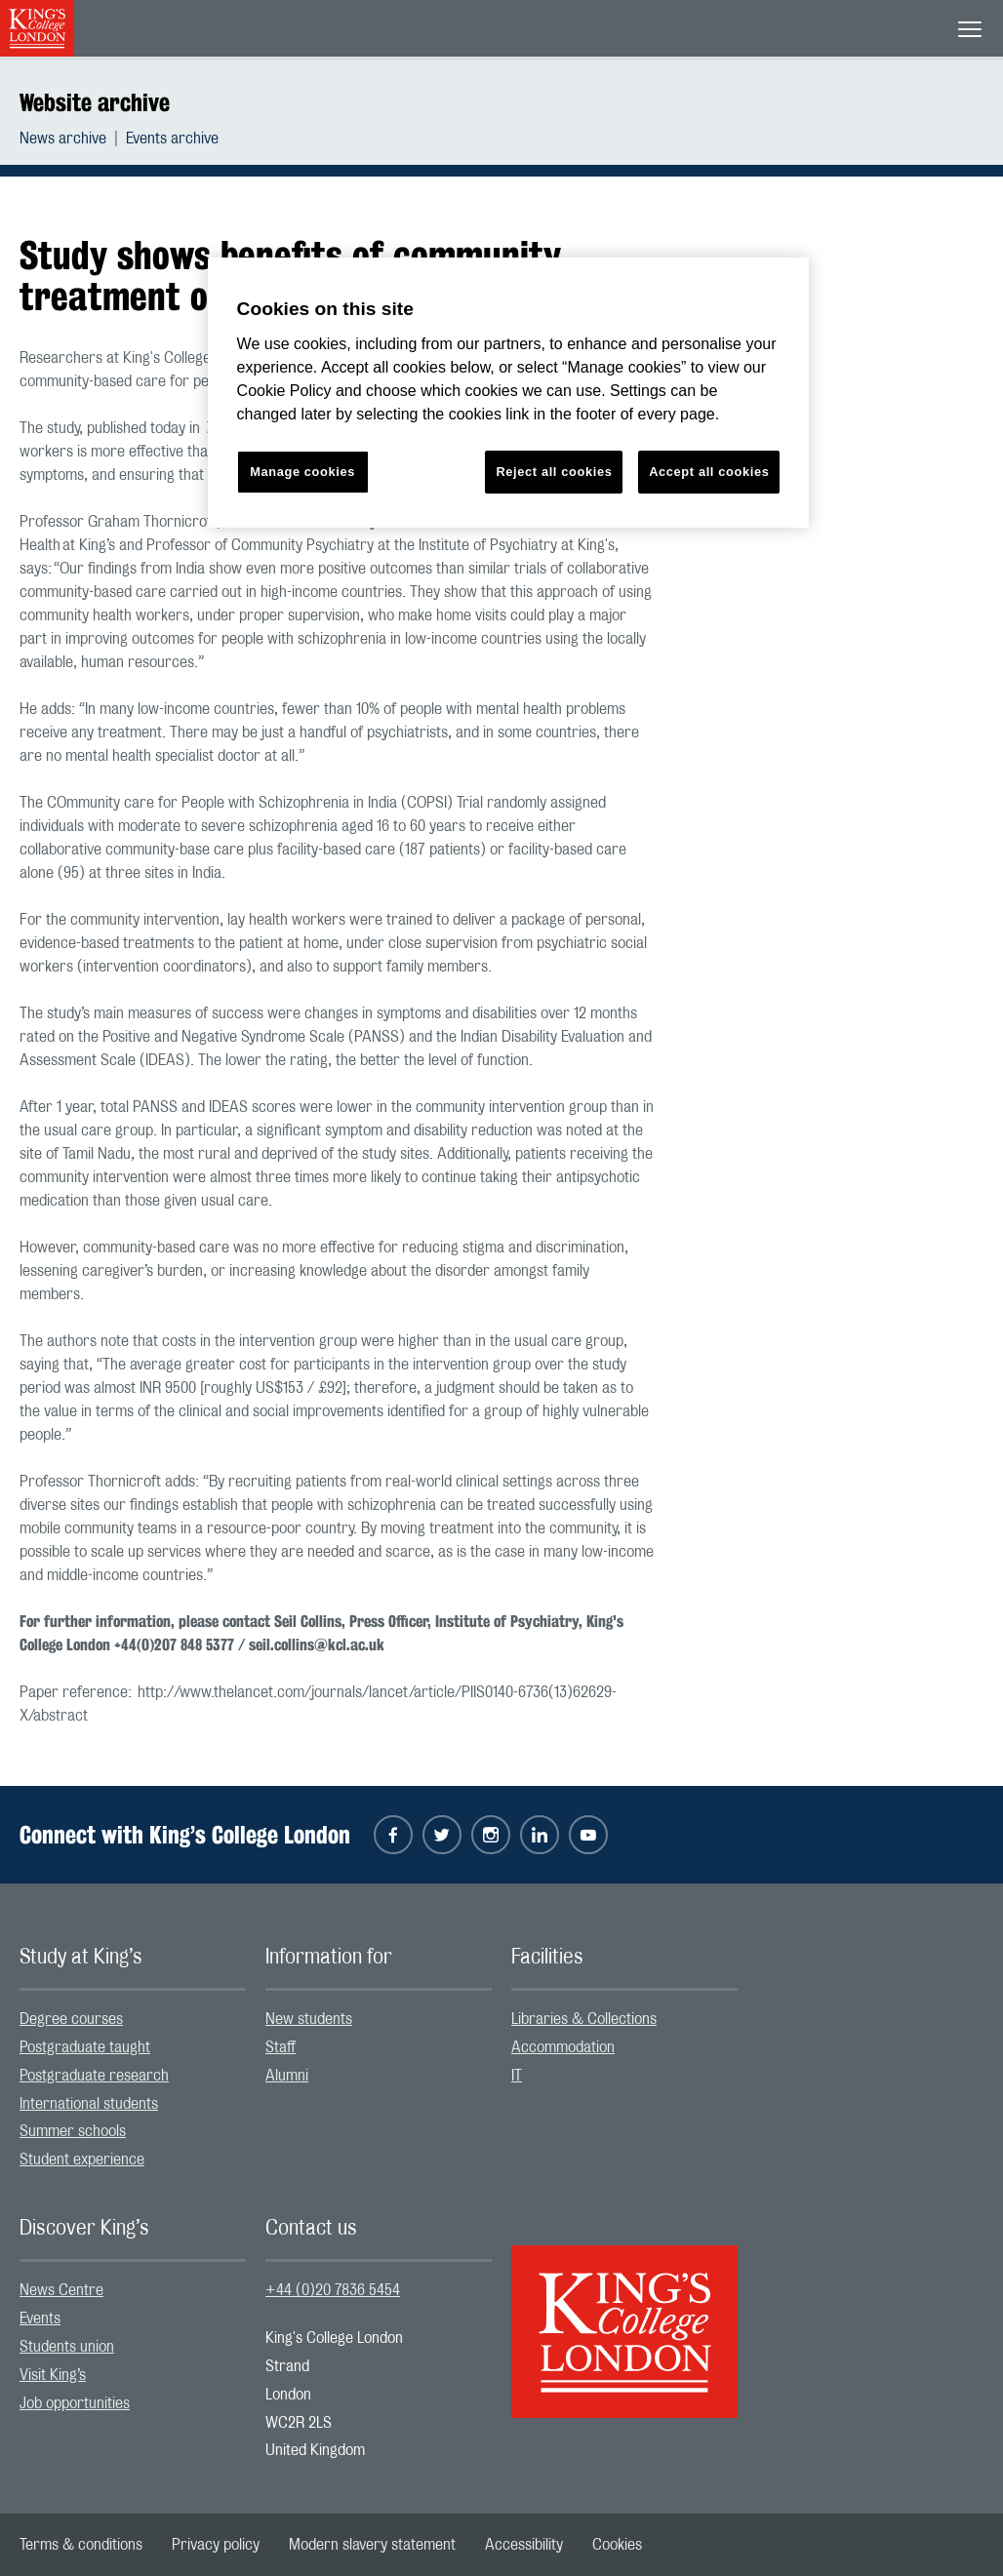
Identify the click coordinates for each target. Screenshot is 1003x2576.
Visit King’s (53, 2375)
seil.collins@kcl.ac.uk (316, 1645)
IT (516, 2075)
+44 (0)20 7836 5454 (332, 2290)
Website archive (95, 102)
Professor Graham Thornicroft (118, 522)
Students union (67, 2347)
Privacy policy (216, 2545)
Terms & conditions (81, 2545)
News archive (63, 138)
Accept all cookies (709, 471)
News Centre (61, 2290)
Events (40, 2318)
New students (308, 2019)
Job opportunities (75, 2403)
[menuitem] (73, 138)
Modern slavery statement (372, 2545)
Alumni (286, 2075)
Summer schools (73, 2131)
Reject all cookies (554, 471)
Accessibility (524, 2545)
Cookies (617, 2545)
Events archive (172, 138)
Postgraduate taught (85, 2047)
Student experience (82, 2159)
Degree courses (71, 2019)
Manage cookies (302, 471)
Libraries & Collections (584, 2019)
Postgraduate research (94, 2075)
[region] (509, 393)
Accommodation (563, 2047)
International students (89, 2104)
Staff (280, 2047)
